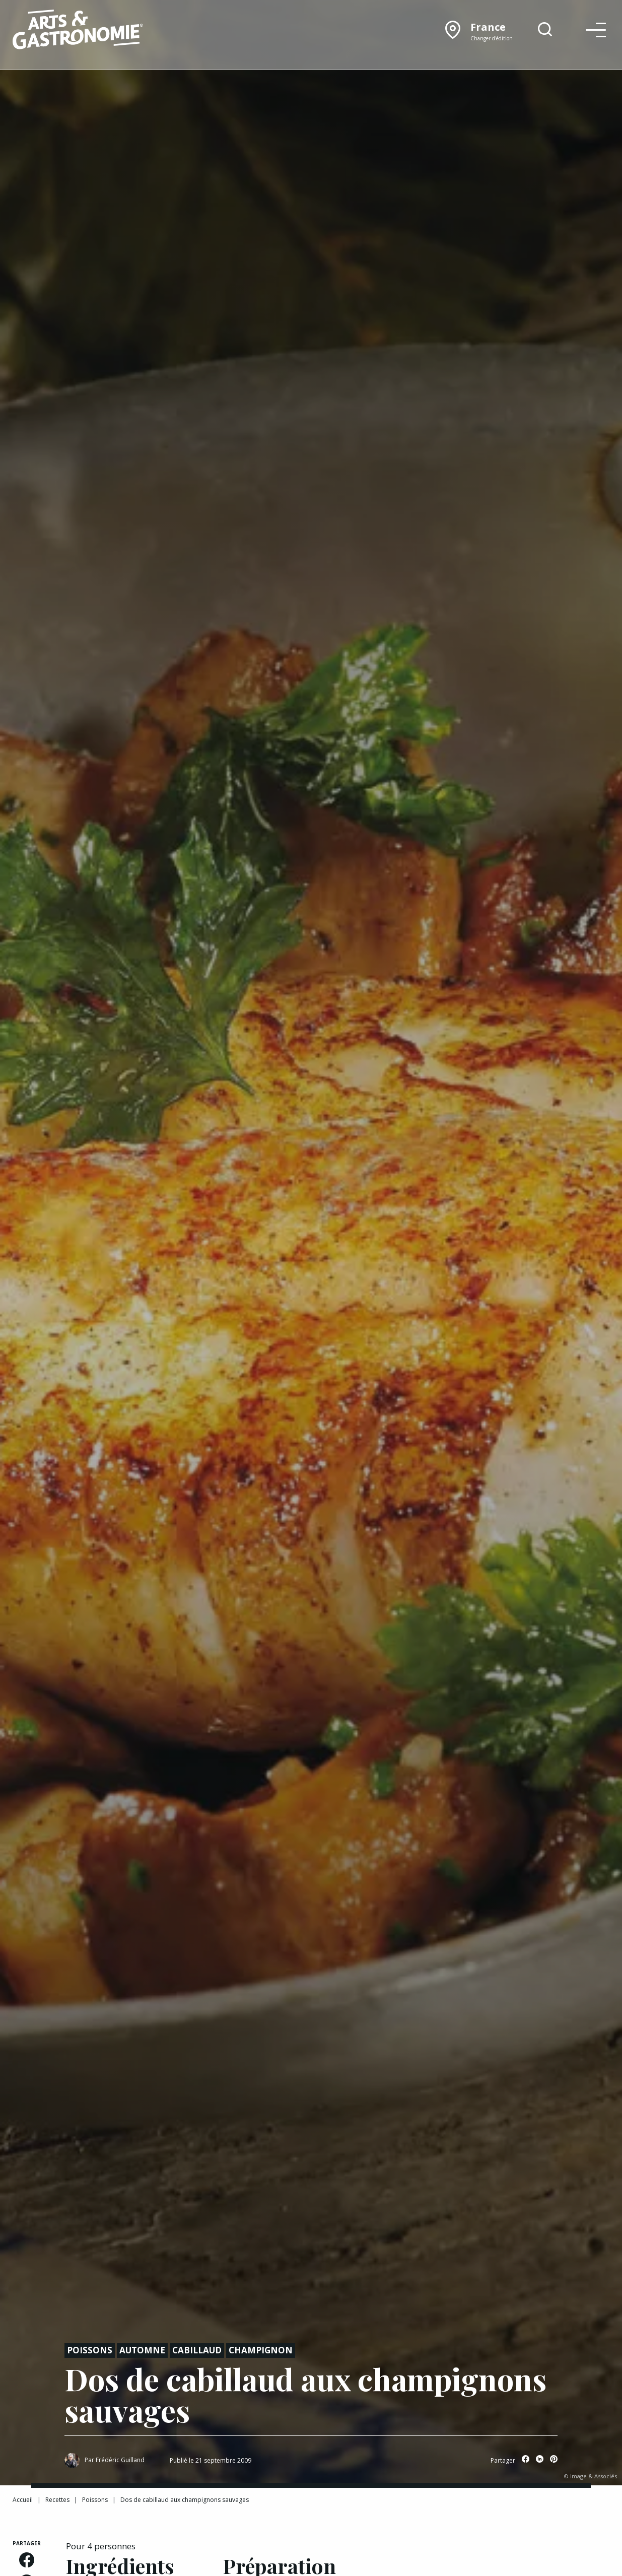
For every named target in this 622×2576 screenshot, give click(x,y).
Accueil (23, 2499)
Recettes (57, 2499)
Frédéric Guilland (120, 2460)
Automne (142, 2350)
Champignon (261, 2350)
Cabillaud (197, 2350)
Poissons (89, 2350)
